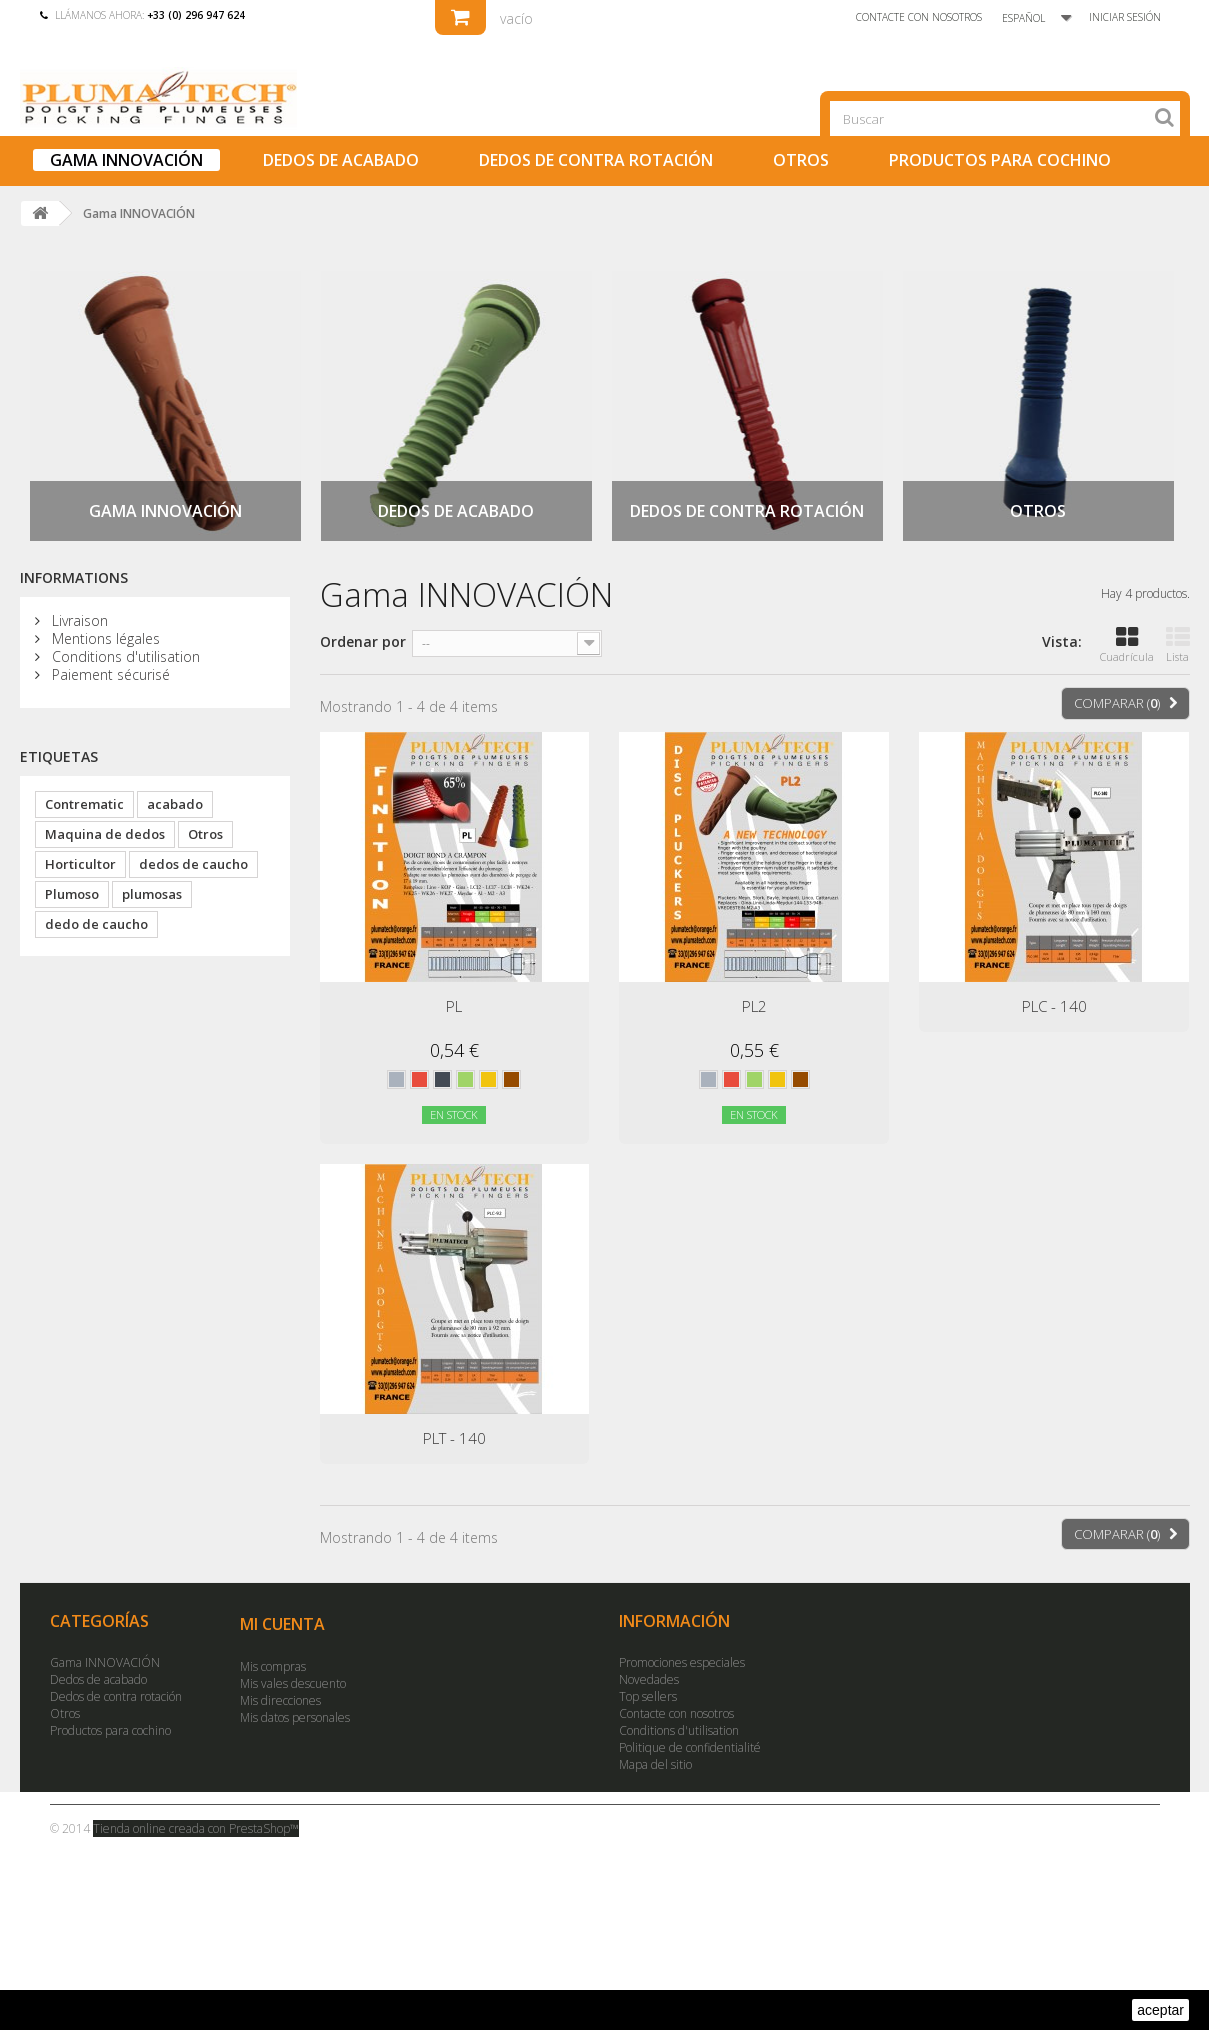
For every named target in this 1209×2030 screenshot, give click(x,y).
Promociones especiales (682, 1662)
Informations (74, 577)
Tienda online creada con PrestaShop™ (196, 1828)
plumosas (152, 894)
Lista (1178, 645)
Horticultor (80, 864)
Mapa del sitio (655, 1764)
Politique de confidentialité (690, 1747)
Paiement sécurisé (109, 674)
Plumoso (72, 894)
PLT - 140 (454, 1438)
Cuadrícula (1127, 645)
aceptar (1160, 2010)
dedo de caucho (96, 924)
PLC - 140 (1054, 1006)
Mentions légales (104, 638)
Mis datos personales (295, 1717)
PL (454, 1006)
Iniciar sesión (1125, 17)
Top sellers (648, 1696)
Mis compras (273, 1666)
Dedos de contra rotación (596, 160)
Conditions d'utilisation (124, 656)
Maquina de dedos (105, 834)
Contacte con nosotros (919, 17)
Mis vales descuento (293, 1683)
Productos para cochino (1000, 160)
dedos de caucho (193, 864)
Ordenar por (363, 641)
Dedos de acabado (341, 160)
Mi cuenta (282, 1624)
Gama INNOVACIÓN (126, 160)
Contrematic (84, 804)
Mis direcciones (280, 1700)
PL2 (754, 1006)
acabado (175, 804)
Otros (801, 160)
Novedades (649, 1679)
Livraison (78, 620)
